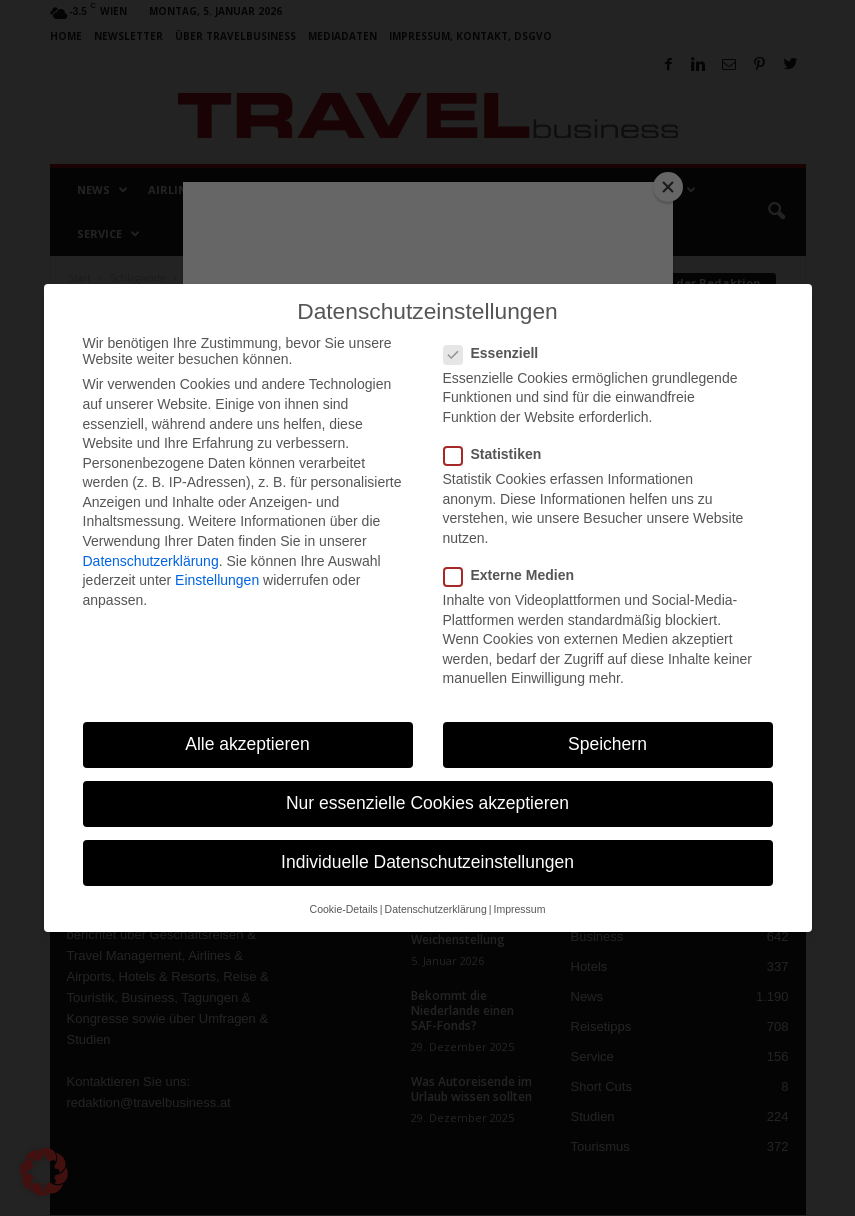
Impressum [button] (519, 909)
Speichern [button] (607, 744)
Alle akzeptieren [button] (247, 744)
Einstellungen (217, 580)
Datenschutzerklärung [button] (436, 909)
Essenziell (497, 353)
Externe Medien (515, 575)
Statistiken (499, 454)
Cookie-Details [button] (344, 909)
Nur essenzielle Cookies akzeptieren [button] (427, 803)
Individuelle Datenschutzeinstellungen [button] (427, 862)
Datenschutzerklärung (151, 561)
